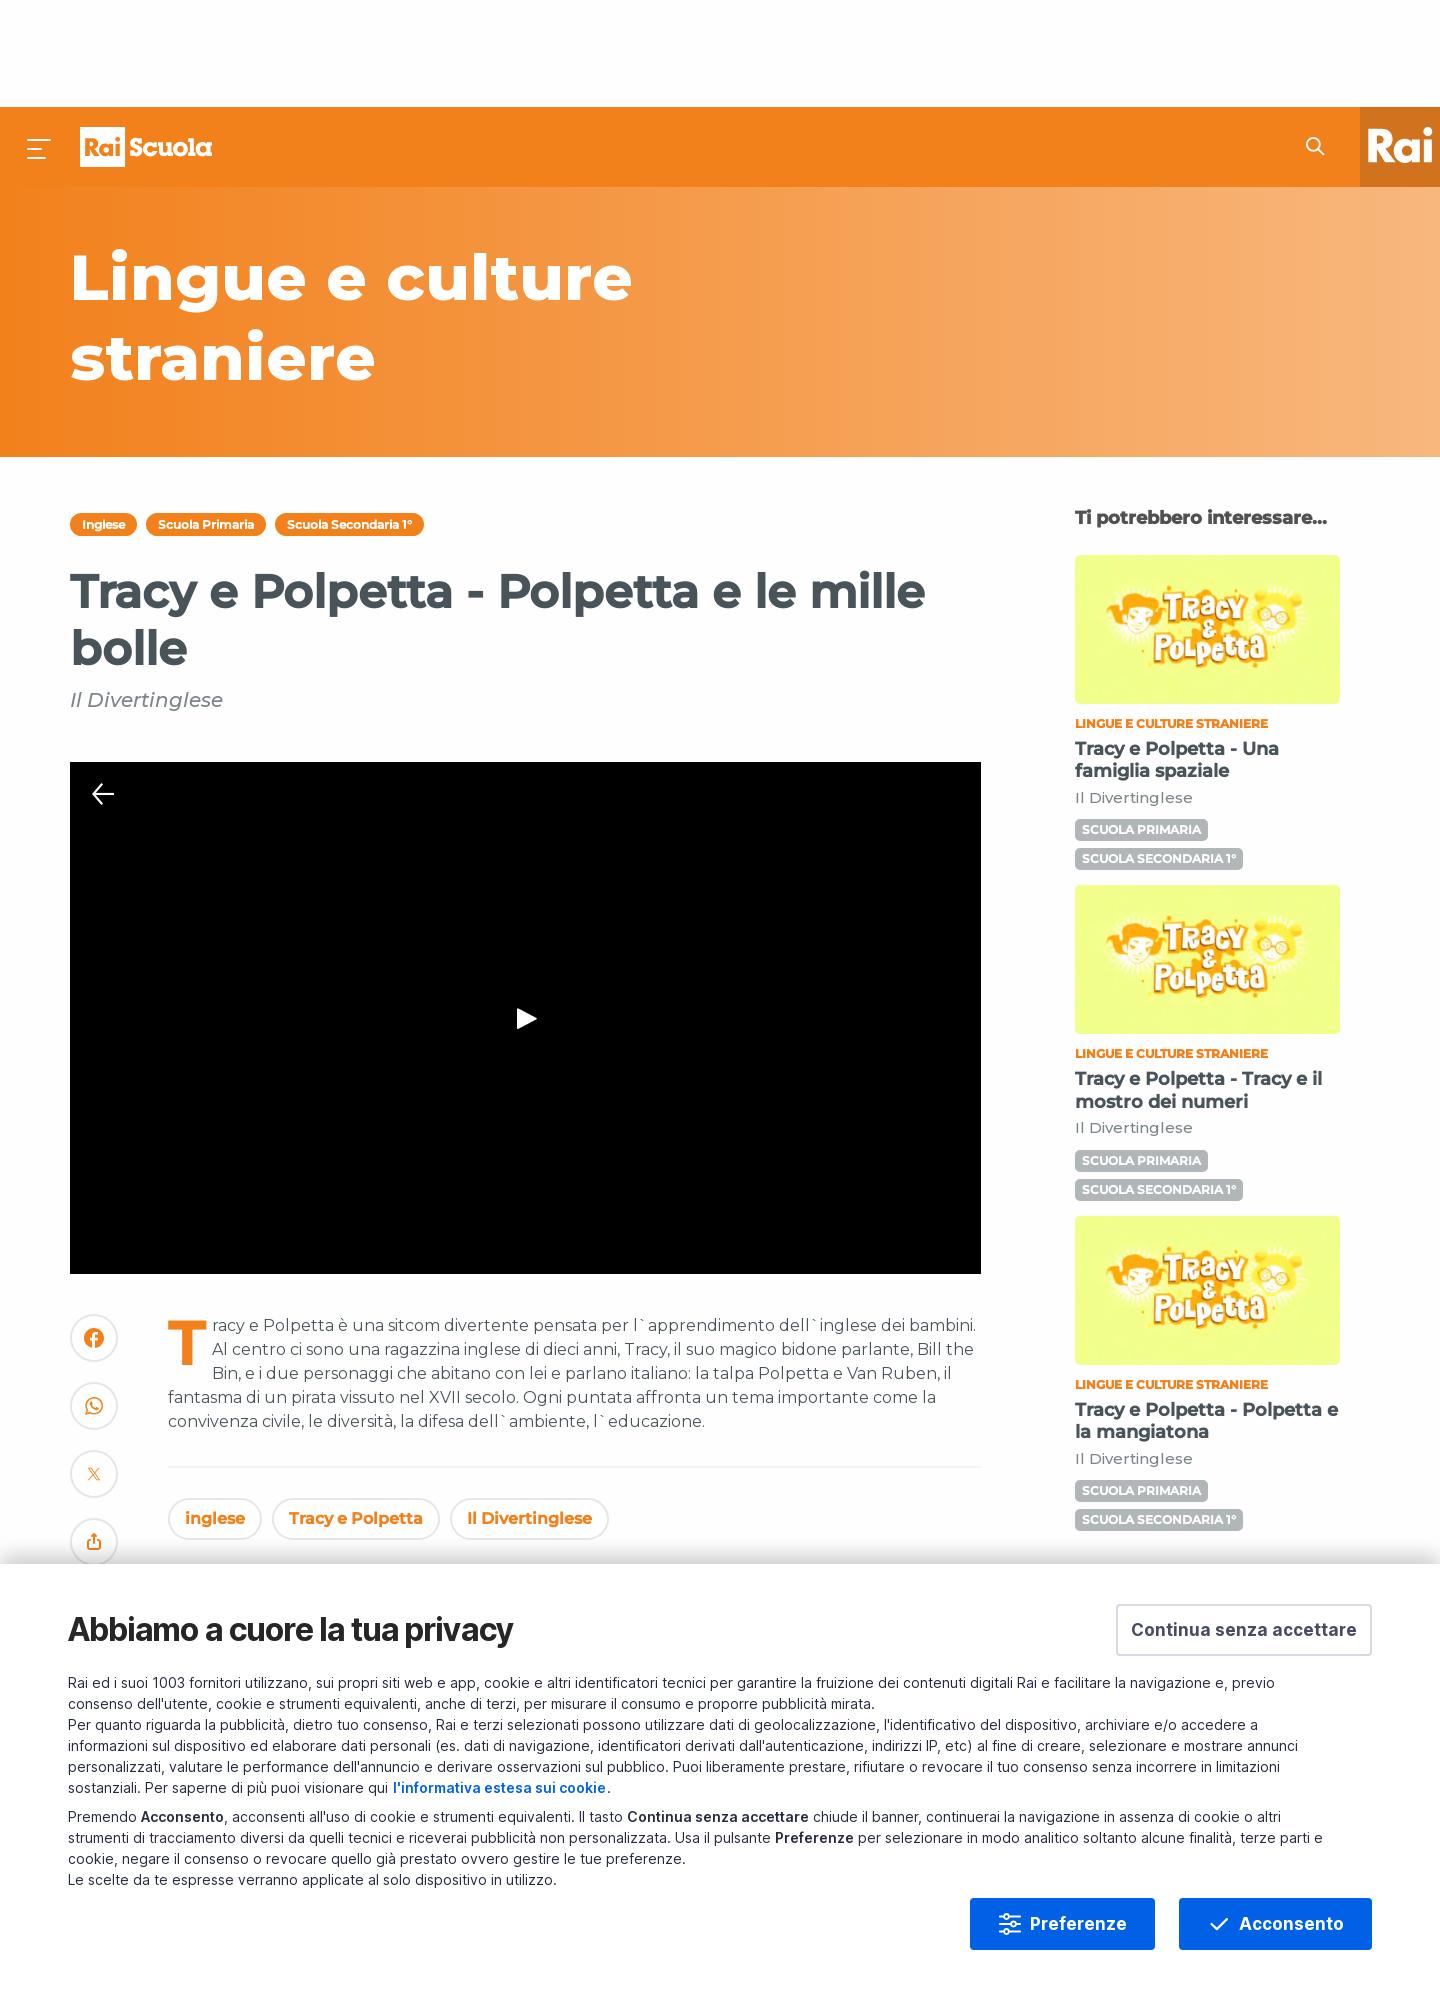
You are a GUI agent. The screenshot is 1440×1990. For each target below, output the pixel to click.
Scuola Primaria (206, 417)
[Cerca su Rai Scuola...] (1321, 40)
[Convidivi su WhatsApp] (94, 1308)
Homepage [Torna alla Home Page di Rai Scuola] (146, 40)
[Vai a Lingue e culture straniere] (503, 210)
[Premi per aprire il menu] (40, 40)
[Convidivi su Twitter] (94, 1376)
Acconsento (1291, 1924)
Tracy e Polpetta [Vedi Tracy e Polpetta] (356, 1412)
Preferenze (1078, 1924)
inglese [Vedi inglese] (215, 1412)
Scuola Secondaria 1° (349, 417)
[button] (1244, 1630)
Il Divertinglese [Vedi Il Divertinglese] (529, 1412)
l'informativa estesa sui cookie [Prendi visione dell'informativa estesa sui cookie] (499, 1787)
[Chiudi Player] (103, 688)
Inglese (103, 417)
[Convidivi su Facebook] (94, 1240)
